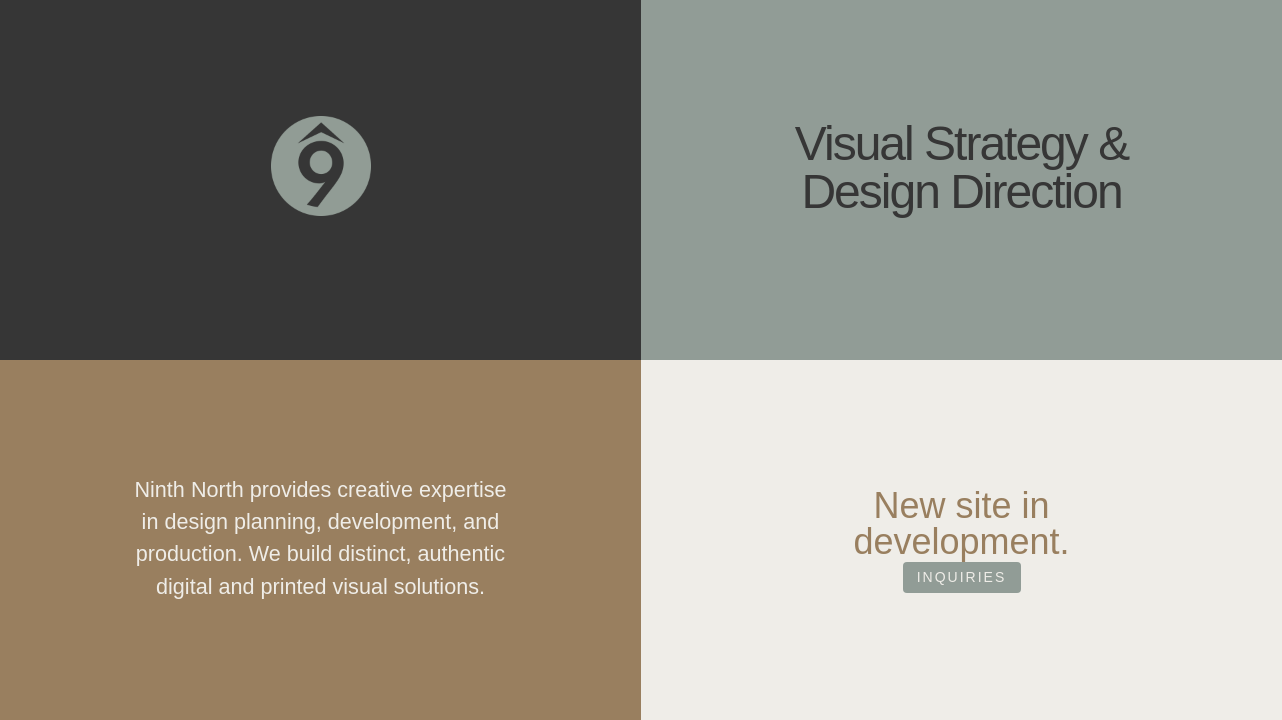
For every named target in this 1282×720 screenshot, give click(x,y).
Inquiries (962, 616)
